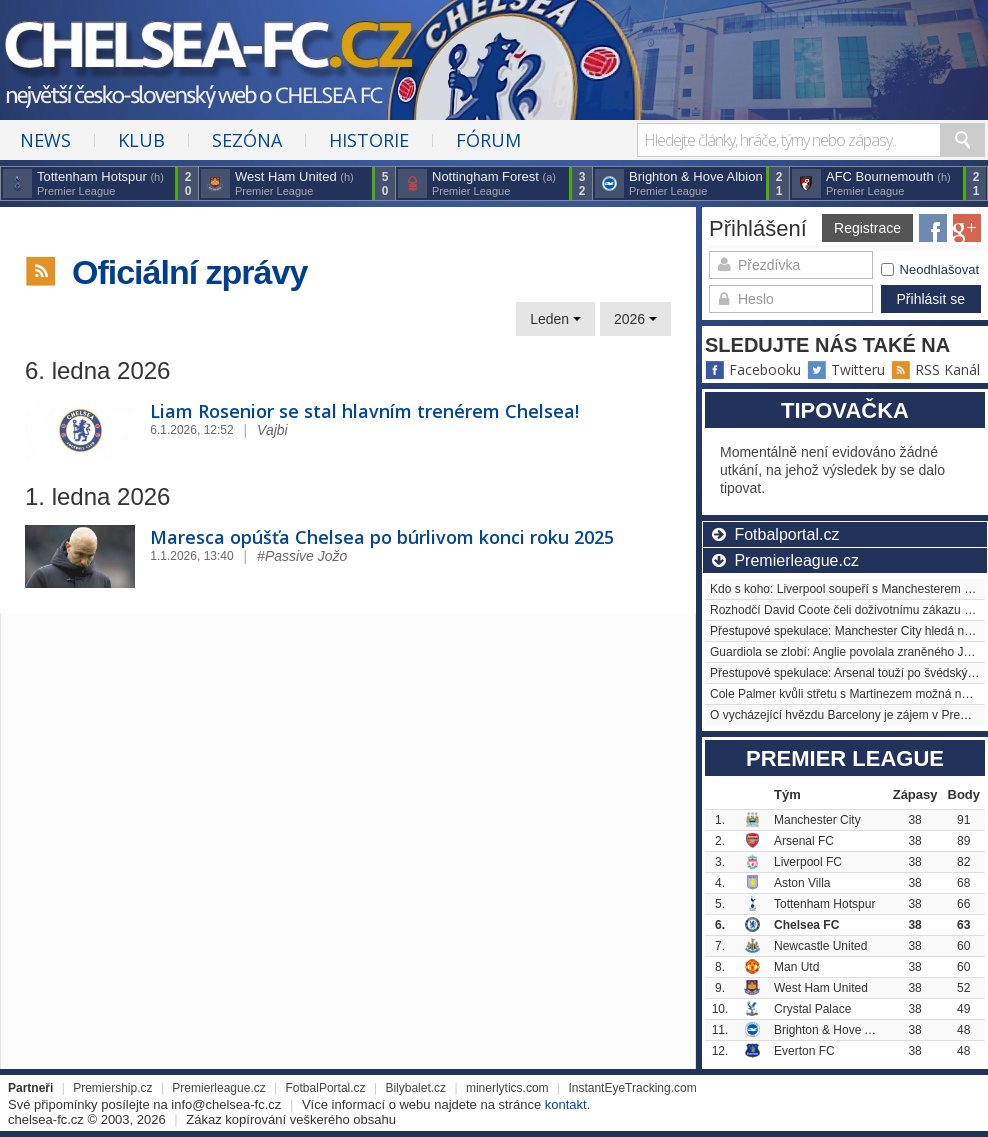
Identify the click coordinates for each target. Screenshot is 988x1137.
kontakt (566, 1104)
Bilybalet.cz (415, 1088)
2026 (635, 319)
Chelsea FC (806, 925)
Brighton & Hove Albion (835, 1030)
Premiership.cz (112, 1088)
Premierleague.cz (218, 1088)
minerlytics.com (507, 1088)
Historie (369, 140)
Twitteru (846, 369)
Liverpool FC (808, 862)
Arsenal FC (804, 841)
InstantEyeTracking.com (632, 1088)
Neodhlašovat (930, 269)
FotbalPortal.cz (326, 1088)
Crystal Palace (812, 1009)
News (45, 140)
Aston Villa (802, 883)
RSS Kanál (935, 369)
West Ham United (821, 988)
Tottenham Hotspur (824, 904)
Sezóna (247, 140)
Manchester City (817, 820)
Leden (555, 319)
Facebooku (753, 369)
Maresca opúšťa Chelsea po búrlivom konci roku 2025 (382, 537)
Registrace (867, 228)
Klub (141, 140)
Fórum (488, 140)
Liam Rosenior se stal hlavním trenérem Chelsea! (364, 411)
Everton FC (804, 1051)
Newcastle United (820, 946)
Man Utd (796, 967)
